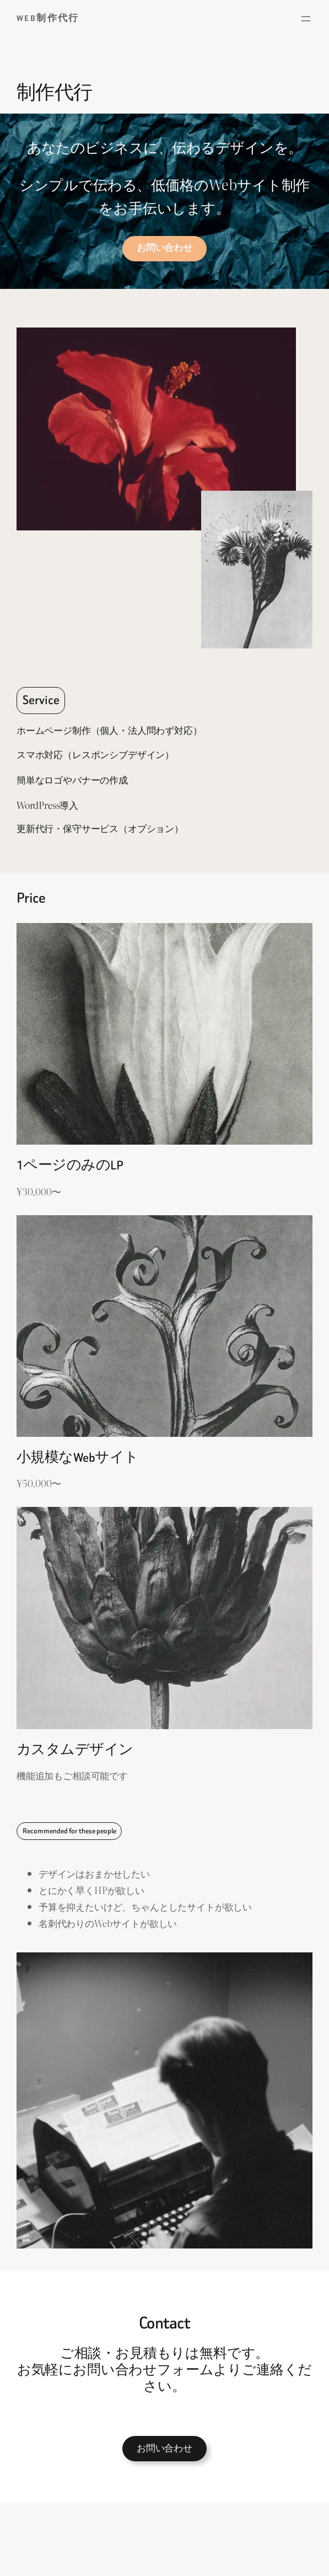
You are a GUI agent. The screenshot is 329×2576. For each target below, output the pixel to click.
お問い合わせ (164, 2448)
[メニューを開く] (305, 18)
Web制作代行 (48, 18)
